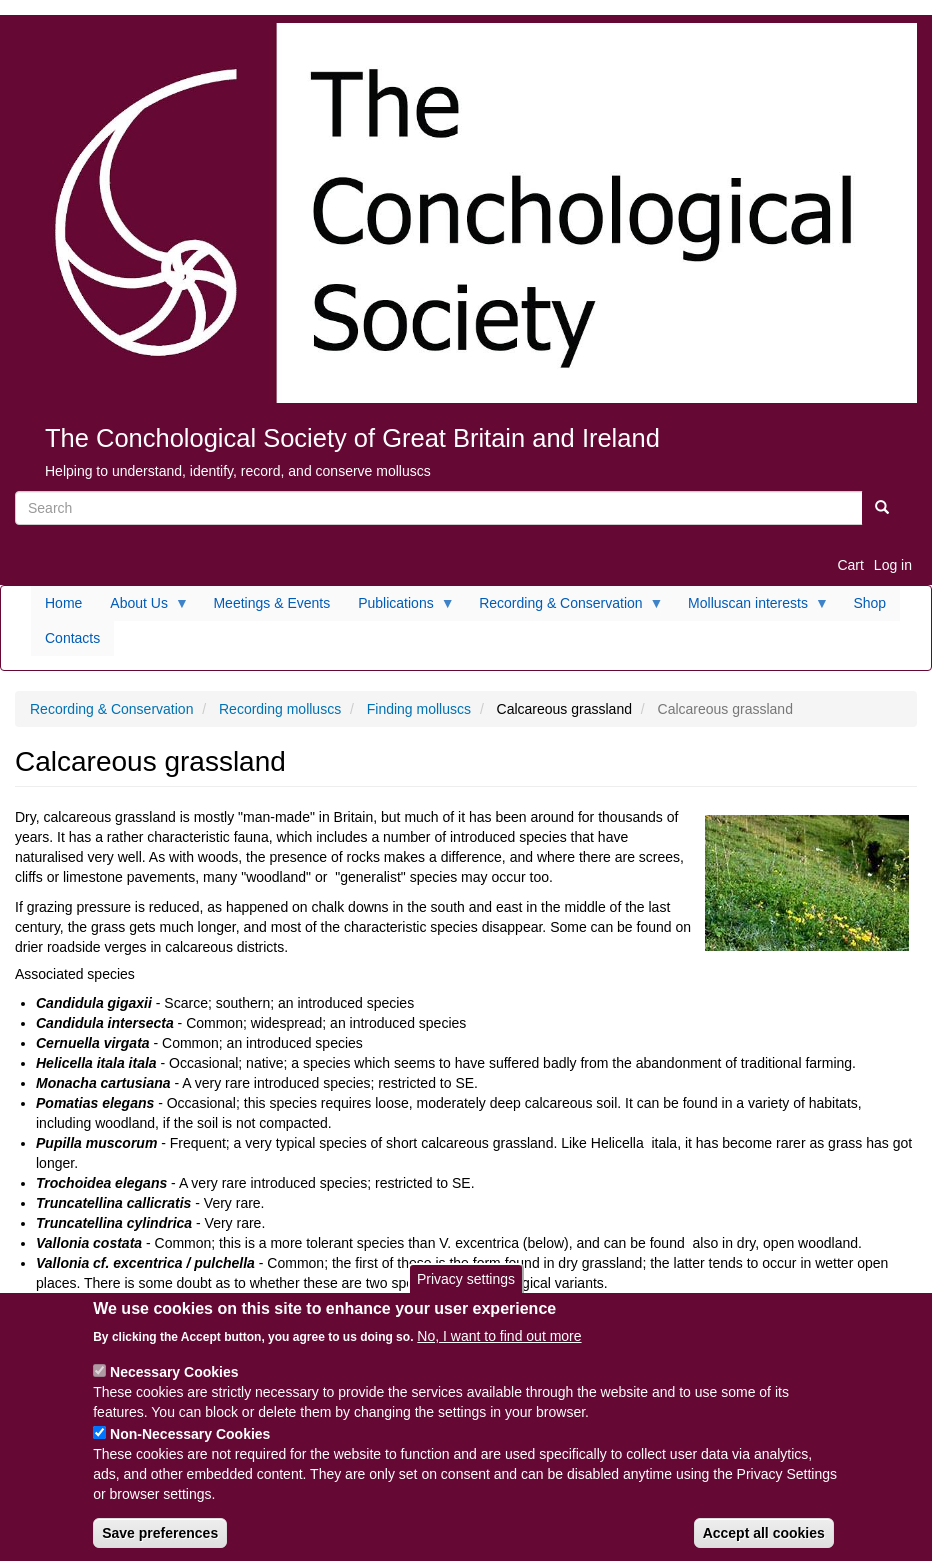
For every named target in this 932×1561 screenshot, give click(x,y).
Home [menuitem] (63, 603)
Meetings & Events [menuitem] (271, 603)
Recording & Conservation (111, 709)
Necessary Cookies (174, 1387)
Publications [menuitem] (399, 608)
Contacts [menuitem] (72, 638)
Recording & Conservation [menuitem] (564, 608)
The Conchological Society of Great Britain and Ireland (352, 438)
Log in (893, 565)
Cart (850, 565)
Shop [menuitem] (869, 603)
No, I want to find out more (499, 1351)
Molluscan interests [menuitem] (751, 608)
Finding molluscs (419, 709)
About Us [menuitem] (142, 608)
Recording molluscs (280, 709)
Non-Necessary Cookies (190, 1449)
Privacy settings (466, 1295)
